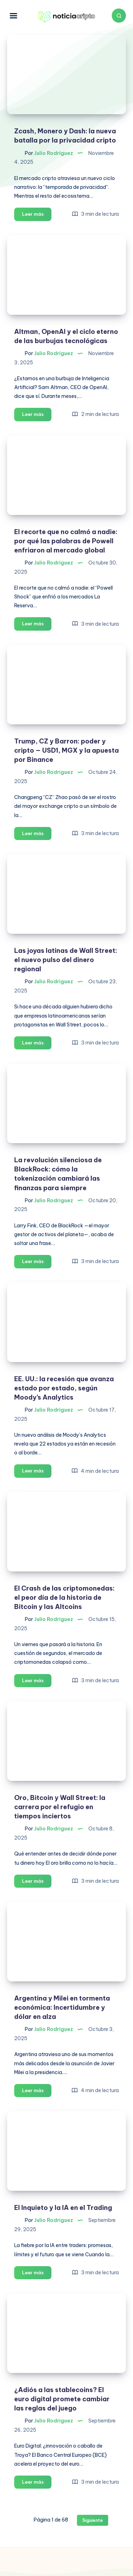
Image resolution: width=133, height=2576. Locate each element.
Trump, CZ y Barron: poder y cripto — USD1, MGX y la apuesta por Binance (66, 750)
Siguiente (92, 2520)
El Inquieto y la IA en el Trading (63, 2208)
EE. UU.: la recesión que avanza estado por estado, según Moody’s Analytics (64, 1388)
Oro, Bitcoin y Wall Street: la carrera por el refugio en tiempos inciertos (59, 1807)
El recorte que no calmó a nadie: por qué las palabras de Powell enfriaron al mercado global (65, 541)
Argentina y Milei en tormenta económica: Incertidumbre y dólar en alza (62, 2007)
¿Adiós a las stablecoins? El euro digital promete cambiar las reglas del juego (62, 2399)
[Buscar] (119, 15)
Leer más (36, 215)
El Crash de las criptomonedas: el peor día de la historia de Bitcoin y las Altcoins (64, 1597)
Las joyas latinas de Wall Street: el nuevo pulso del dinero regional (65, 960)
